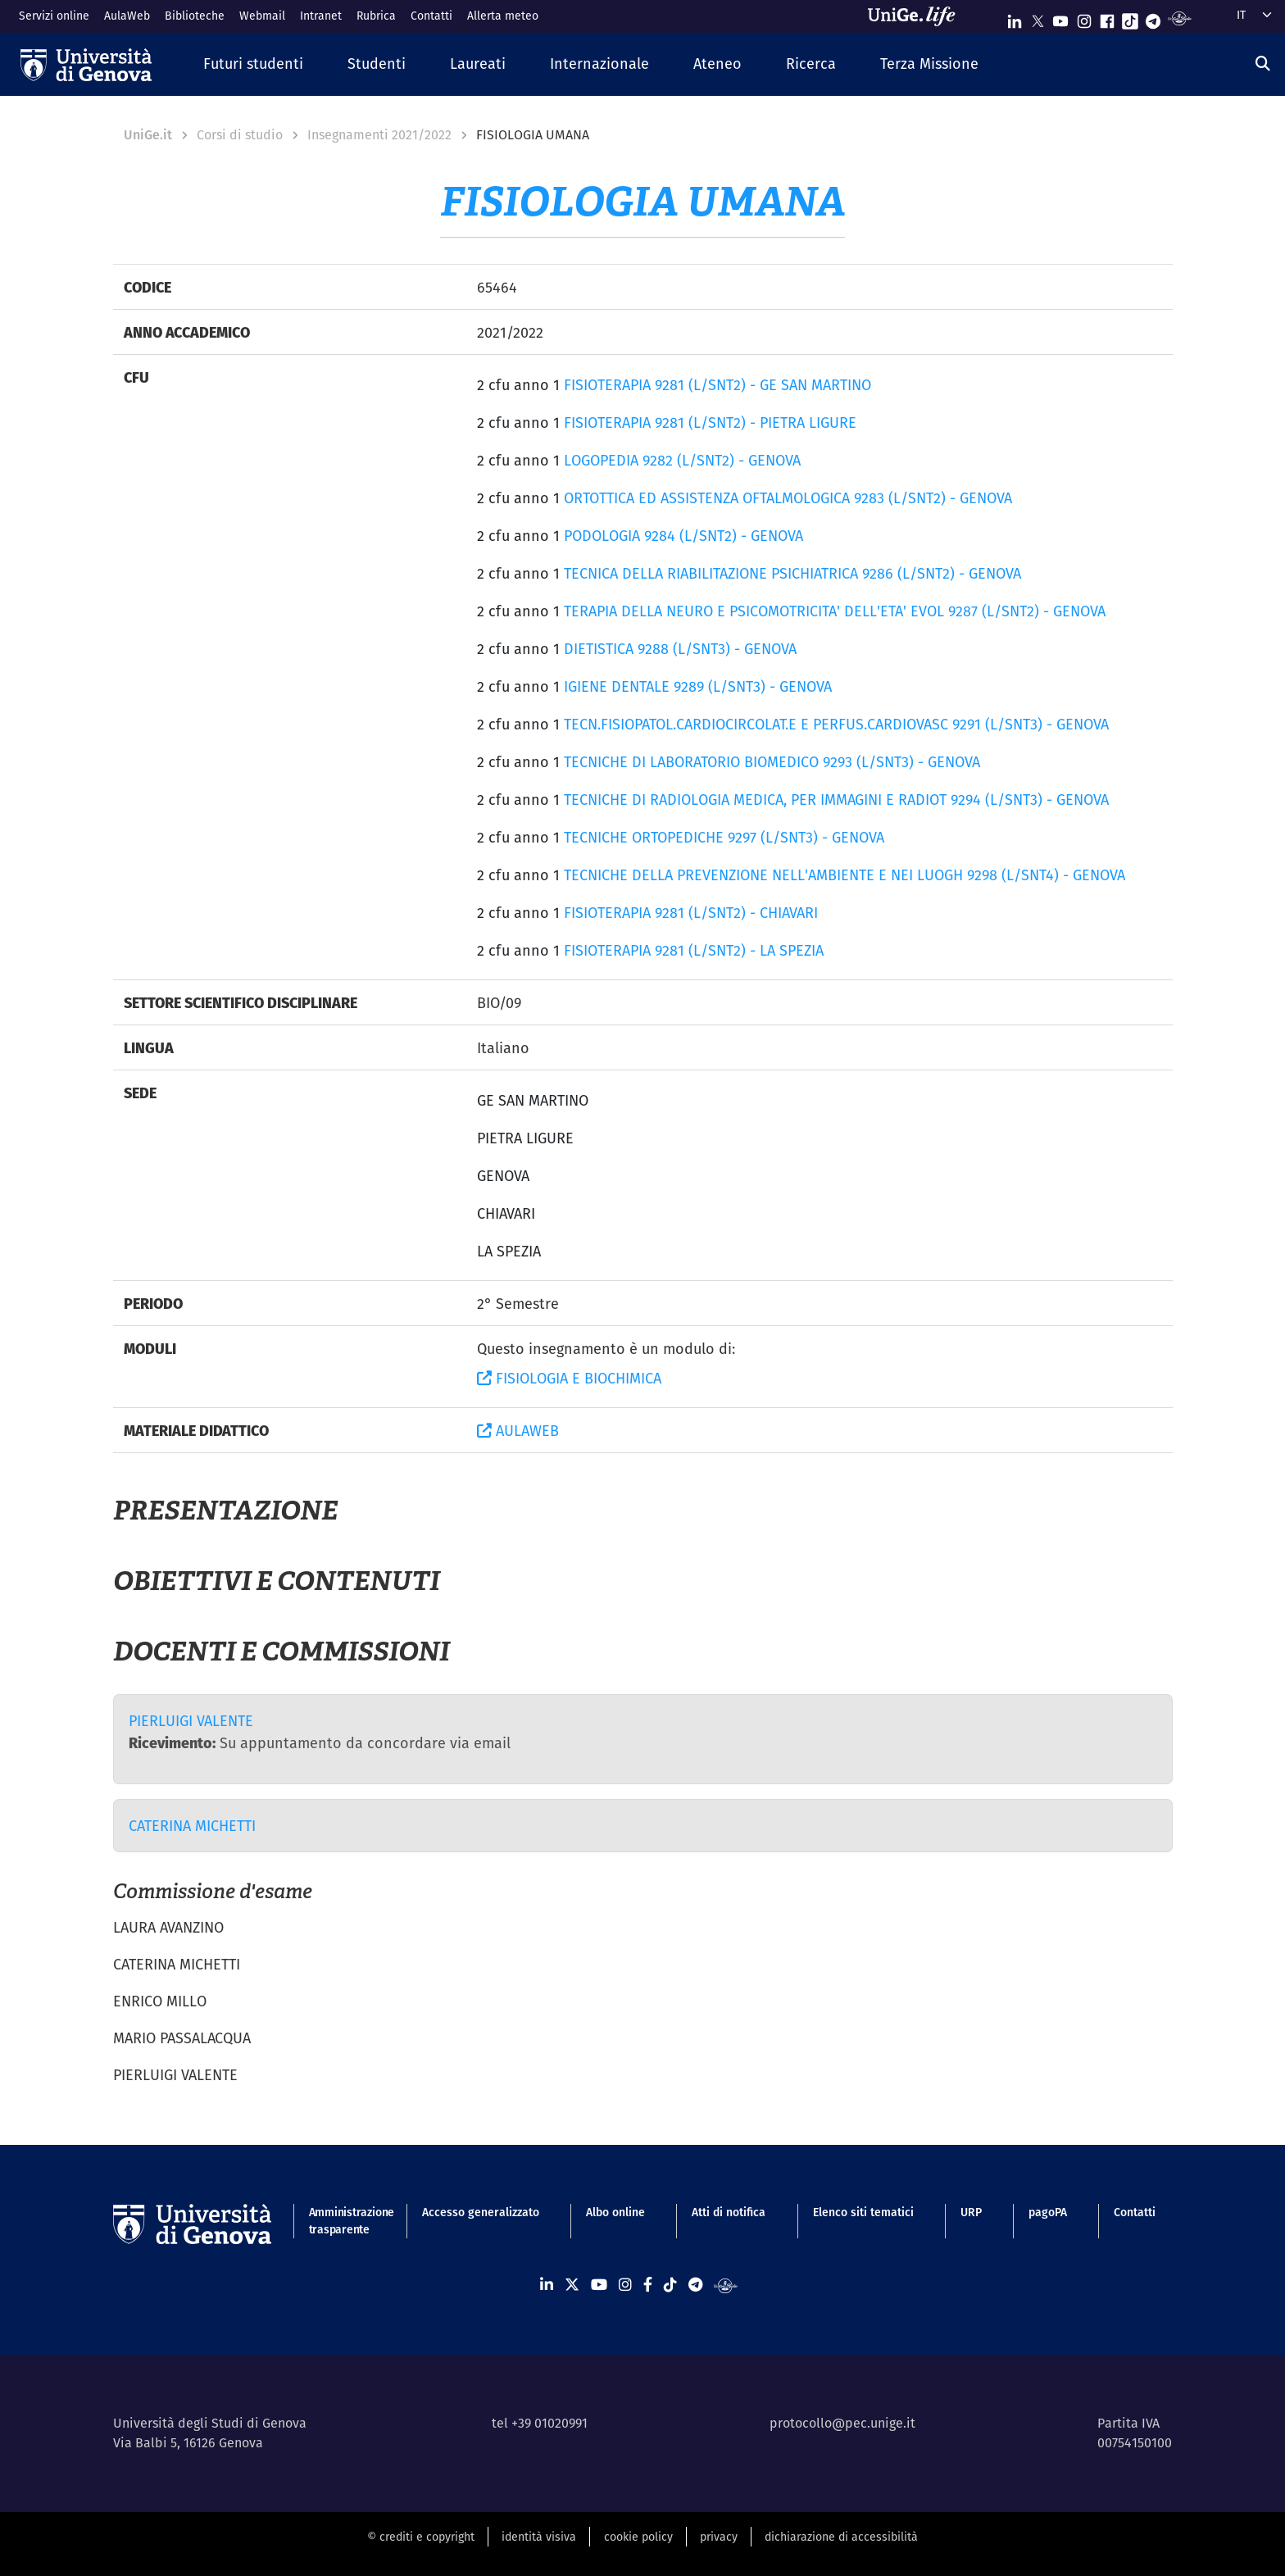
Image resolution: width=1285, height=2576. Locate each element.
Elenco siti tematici (863, 2212)
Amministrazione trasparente (342, 2221)
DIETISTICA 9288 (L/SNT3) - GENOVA (680, 648)
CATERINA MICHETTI (192, 1825)
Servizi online (54, 15)
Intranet (321, 15)
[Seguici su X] (1037, 17)
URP (971, 2212)
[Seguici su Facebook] (1107, 17)
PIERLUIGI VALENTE (191, 1721)
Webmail (262, 15)
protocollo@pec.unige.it (842, 2423)
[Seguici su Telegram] (1153, 17)
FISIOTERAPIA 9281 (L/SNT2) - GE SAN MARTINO (717, 385)
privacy (719, 2536)
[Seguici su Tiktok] (1130, 17)
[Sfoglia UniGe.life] (917, 16)
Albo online (615, 2212)
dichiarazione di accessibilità (841, 2536)
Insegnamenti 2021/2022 (379, 134)
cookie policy (638, 2536)
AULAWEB (518, 1430)
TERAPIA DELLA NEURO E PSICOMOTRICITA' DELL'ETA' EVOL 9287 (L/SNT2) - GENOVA (835, 611)
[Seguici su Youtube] (1060, 17)
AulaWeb (127, 15)
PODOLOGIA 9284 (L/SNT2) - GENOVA (683, 535)
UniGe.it (148, 134)
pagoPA (1047, 2212)
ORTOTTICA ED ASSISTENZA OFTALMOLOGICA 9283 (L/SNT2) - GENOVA (788, 498)
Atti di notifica (728, 2212)
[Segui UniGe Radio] (1180, 17)
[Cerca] (1262, 63)
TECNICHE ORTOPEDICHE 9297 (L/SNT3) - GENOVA (724, 837)
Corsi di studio (240, 134)
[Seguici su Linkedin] (1015, 17)
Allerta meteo (502, 15)
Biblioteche (195, 15)
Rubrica (376, 15)
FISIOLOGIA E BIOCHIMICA (569, 1378)
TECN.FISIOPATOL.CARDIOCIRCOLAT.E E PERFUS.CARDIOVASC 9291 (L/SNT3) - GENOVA (836, 724)
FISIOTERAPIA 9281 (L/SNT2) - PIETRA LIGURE (710, 422)
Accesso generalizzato (480, 2212)
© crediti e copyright (420, 2536)
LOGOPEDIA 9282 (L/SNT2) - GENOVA (682, 460)
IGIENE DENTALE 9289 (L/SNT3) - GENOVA (698, 686)
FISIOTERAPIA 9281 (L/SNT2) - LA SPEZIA (694, 950)
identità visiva (539, 2536)
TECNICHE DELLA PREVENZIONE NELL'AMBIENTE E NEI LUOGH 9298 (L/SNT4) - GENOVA (844, 875)
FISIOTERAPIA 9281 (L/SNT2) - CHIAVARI (691, 912)
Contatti (431, 15)
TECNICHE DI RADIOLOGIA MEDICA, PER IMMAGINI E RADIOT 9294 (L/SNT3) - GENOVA (836, 799)
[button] (253, 64)
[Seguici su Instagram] (1084, 17)
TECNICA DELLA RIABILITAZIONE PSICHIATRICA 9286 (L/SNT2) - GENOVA (792, 573)
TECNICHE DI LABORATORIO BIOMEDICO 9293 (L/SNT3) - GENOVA (772, 762)
